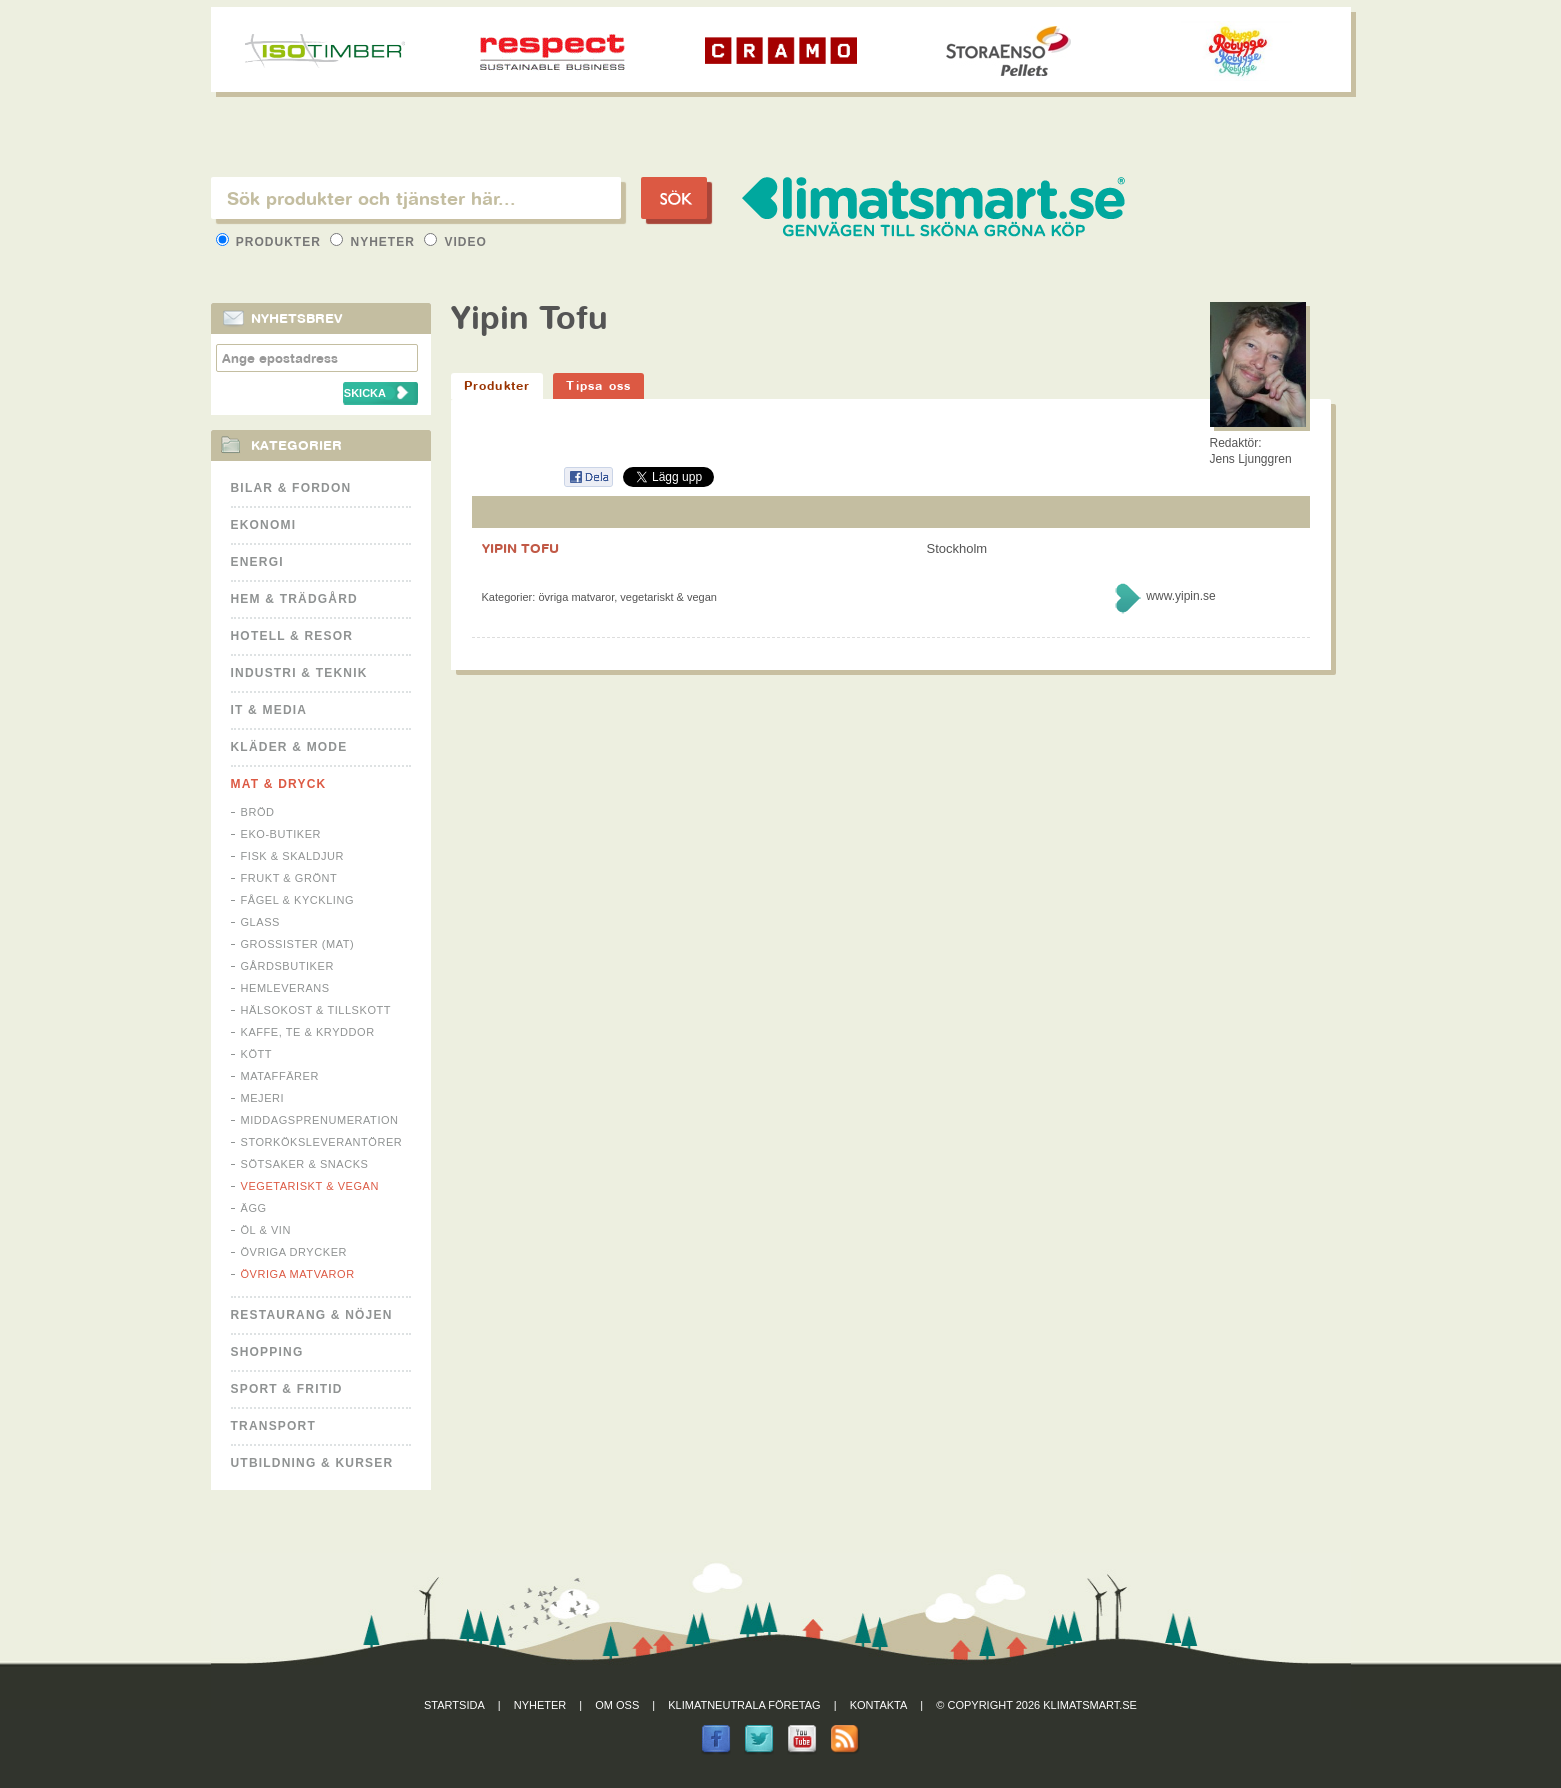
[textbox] (416, 198)
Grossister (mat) (298, 944)
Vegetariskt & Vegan (310, 1186)
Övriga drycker (294, 1252)
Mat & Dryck (279, 784)
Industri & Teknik (299, 673)
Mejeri (263, 1098)
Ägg (254, 1208)
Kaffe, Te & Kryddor (308, 1032)
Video (455, 242)
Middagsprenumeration (320, 1120)
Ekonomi (264, 525)
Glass (260, 922)
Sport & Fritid (287, 1389)
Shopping (267, 1352)
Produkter (271, 242)
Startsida (454, 1705)
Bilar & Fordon (291, 488)
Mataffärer (280, 1076)
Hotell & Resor (292, 636)
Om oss (617, 1705)
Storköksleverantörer (322, 1142)
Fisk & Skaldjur (293, 856)
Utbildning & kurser (312, 1463)
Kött (257, 1054)
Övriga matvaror (298, 1274)
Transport (273, 1426)
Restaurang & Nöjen (312, 1315)
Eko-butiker (281, 834)
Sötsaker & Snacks (305, 1164)
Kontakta (879, 1705)
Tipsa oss (598, 385)
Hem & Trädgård (294, 599)
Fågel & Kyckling (298, 900)
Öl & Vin (266, 1230)
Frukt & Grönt (289, 878)
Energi (257, 562)
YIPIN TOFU (520, 548)
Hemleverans (285, 988)
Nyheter (374, 242)
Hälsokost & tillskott (316, 1010)
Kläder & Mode (289, 747)
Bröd (258, 812)
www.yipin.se (1180, 596)
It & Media (269, 710)
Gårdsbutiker (287, 966)
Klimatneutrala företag (744, 1705)
